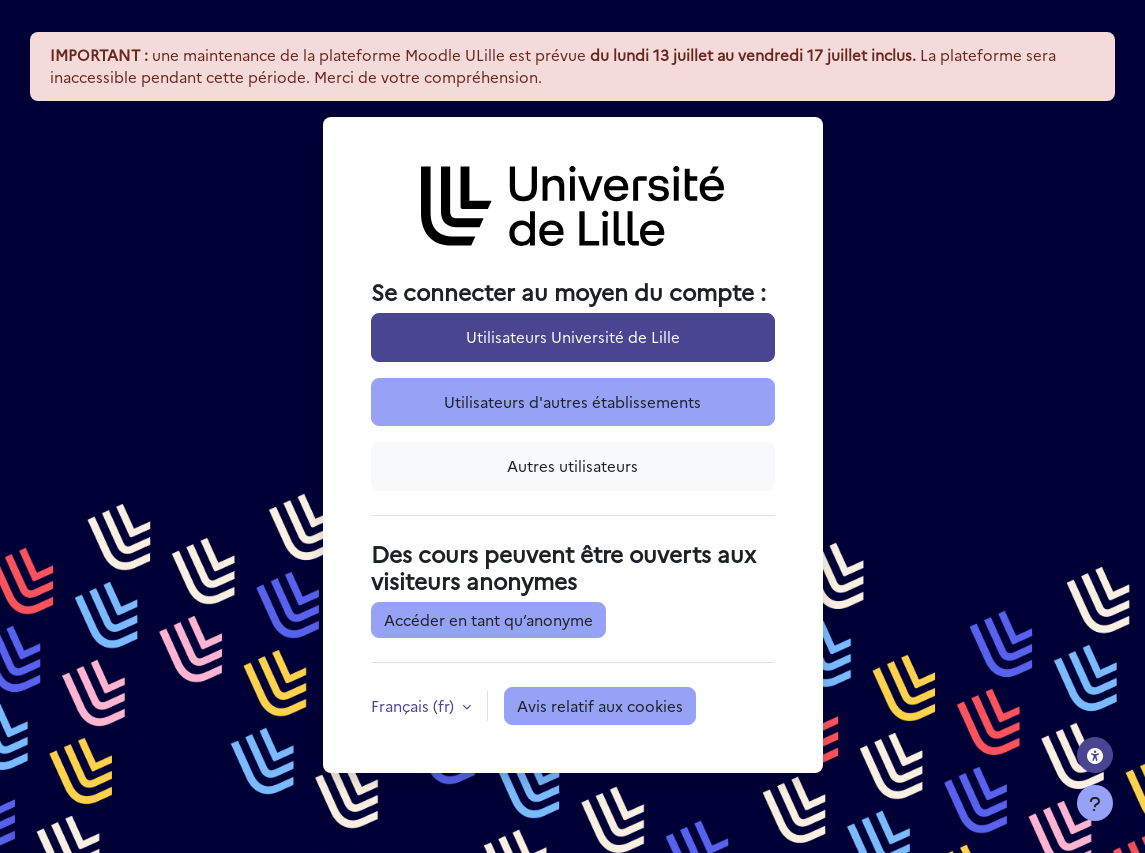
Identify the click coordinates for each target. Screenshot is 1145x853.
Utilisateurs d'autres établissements (572, 401)
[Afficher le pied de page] (1095, 803)
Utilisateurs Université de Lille (573, 336)
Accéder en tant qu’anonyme (488, 619)
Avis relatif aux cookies (600, 705)
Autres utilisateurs (572, 465)
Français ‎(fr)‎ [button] (414, 705)
